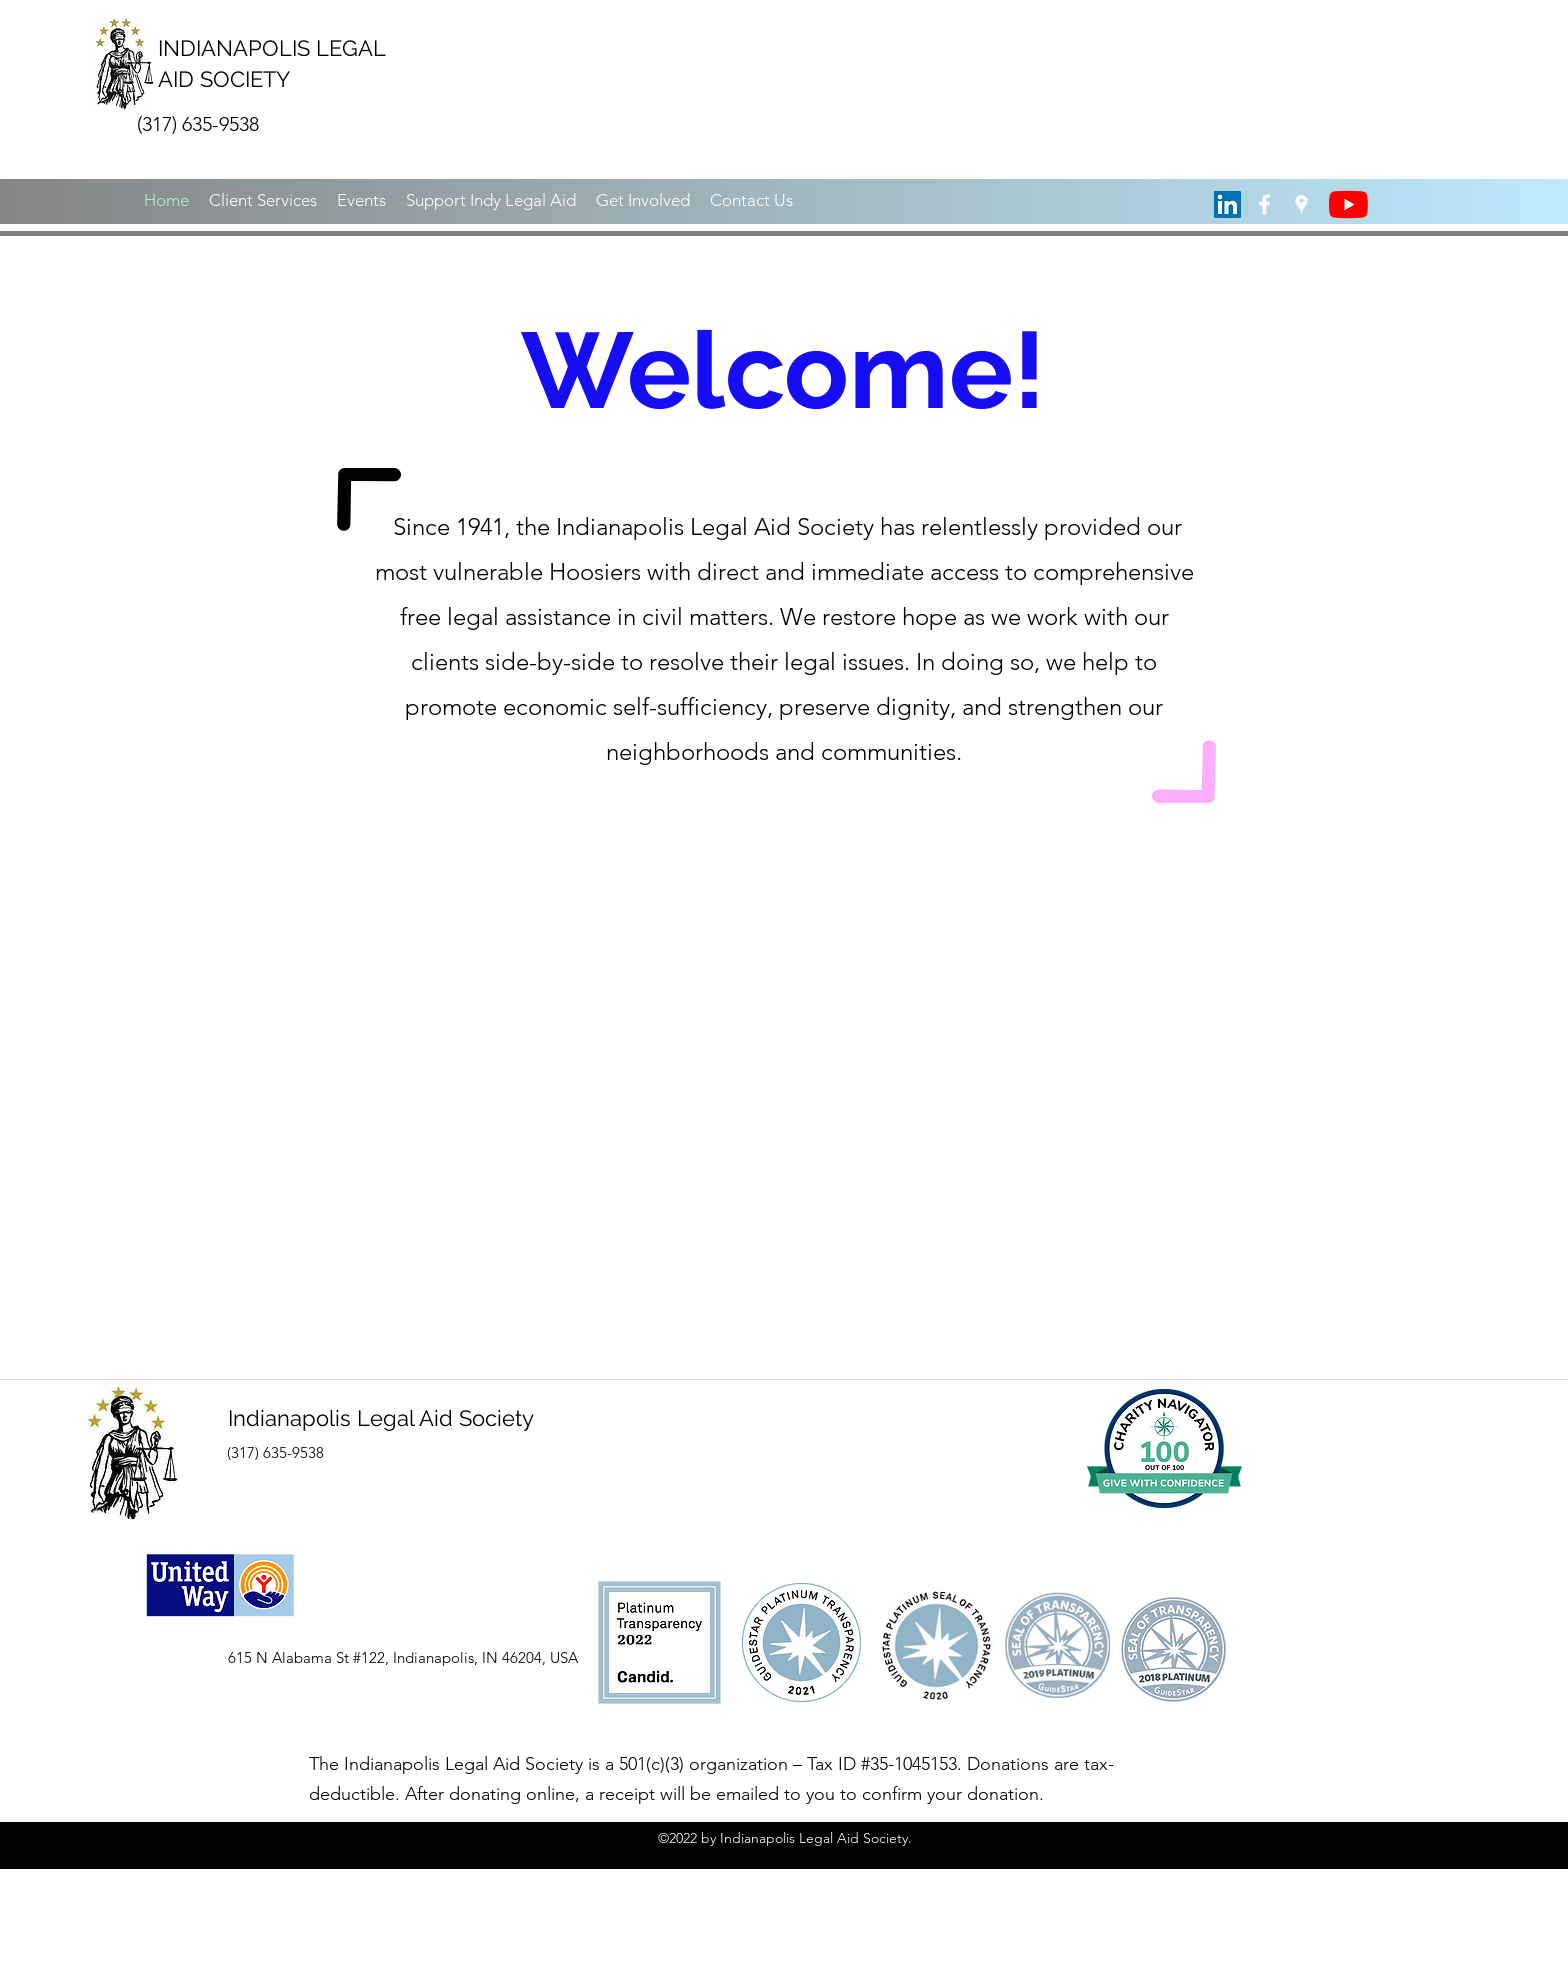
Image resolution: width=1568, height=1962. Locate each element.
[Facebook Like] (212, 1779)
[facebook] (1264, 204)
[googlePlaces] (1301, 204)
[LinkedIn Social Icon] (1227, 204)
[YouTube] (1348, 204)
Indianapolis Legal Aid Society (381, 1418)
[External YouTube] (784, 1093)
